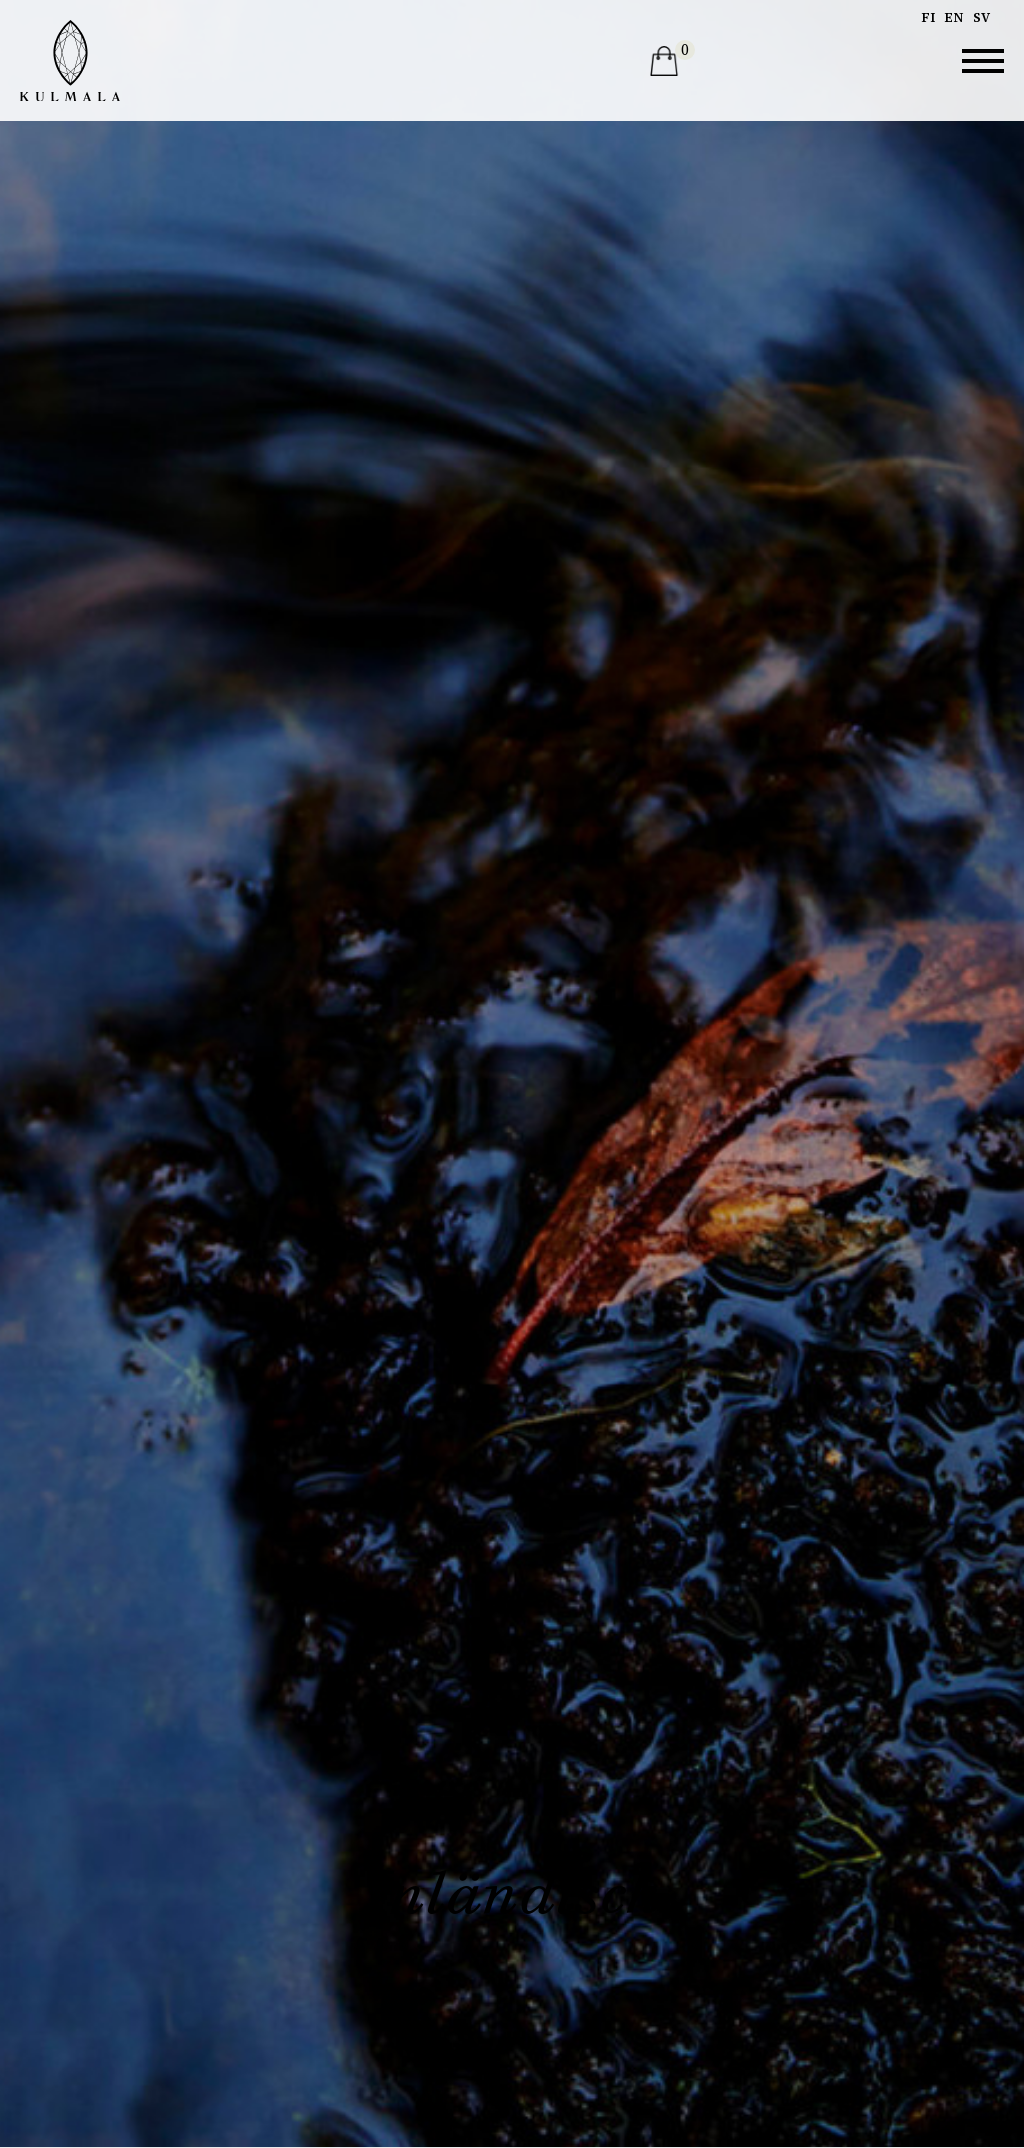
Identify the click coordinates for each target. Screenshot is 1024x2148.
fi (928, 17)
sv (981, 17)
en (954, 17)
